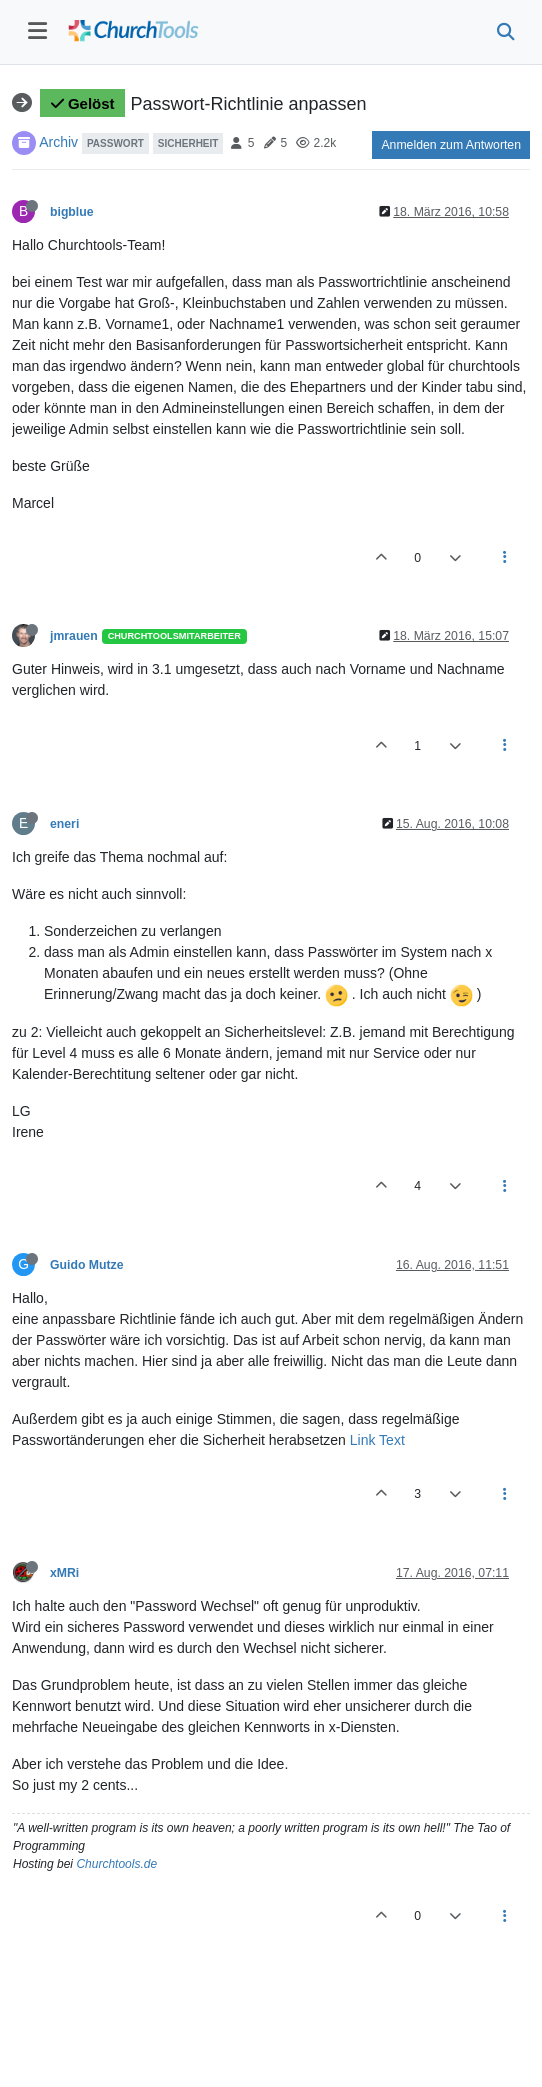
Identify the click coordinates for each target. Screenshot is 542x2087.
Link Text (377, 1440)
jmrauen (74, 636)
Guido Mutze (87, 1265)
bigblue (72, 212)
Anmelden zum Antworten (451, 145)
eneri (64, 824)
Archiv (58, 142)
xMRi (64, 1573)
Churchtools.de (116, 1864)
